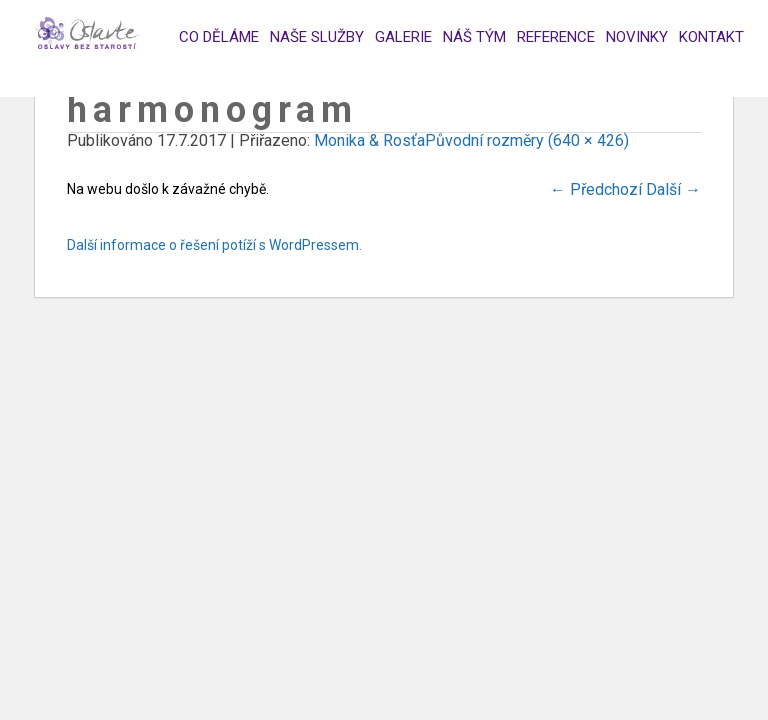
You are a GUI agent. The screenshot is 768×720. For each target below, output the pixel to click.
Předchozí (596, 189)
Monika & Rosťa (369, 140)
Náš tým (474, 37)
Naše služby (317, 37)
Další (673, 189)
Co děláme (219, 37)
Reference (556, 37)
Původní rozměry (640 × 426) (527, 140)
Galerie (403, 37)
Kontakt (711, 37)
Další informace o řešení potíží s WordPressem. (214, 245)
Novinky (637, 37)
